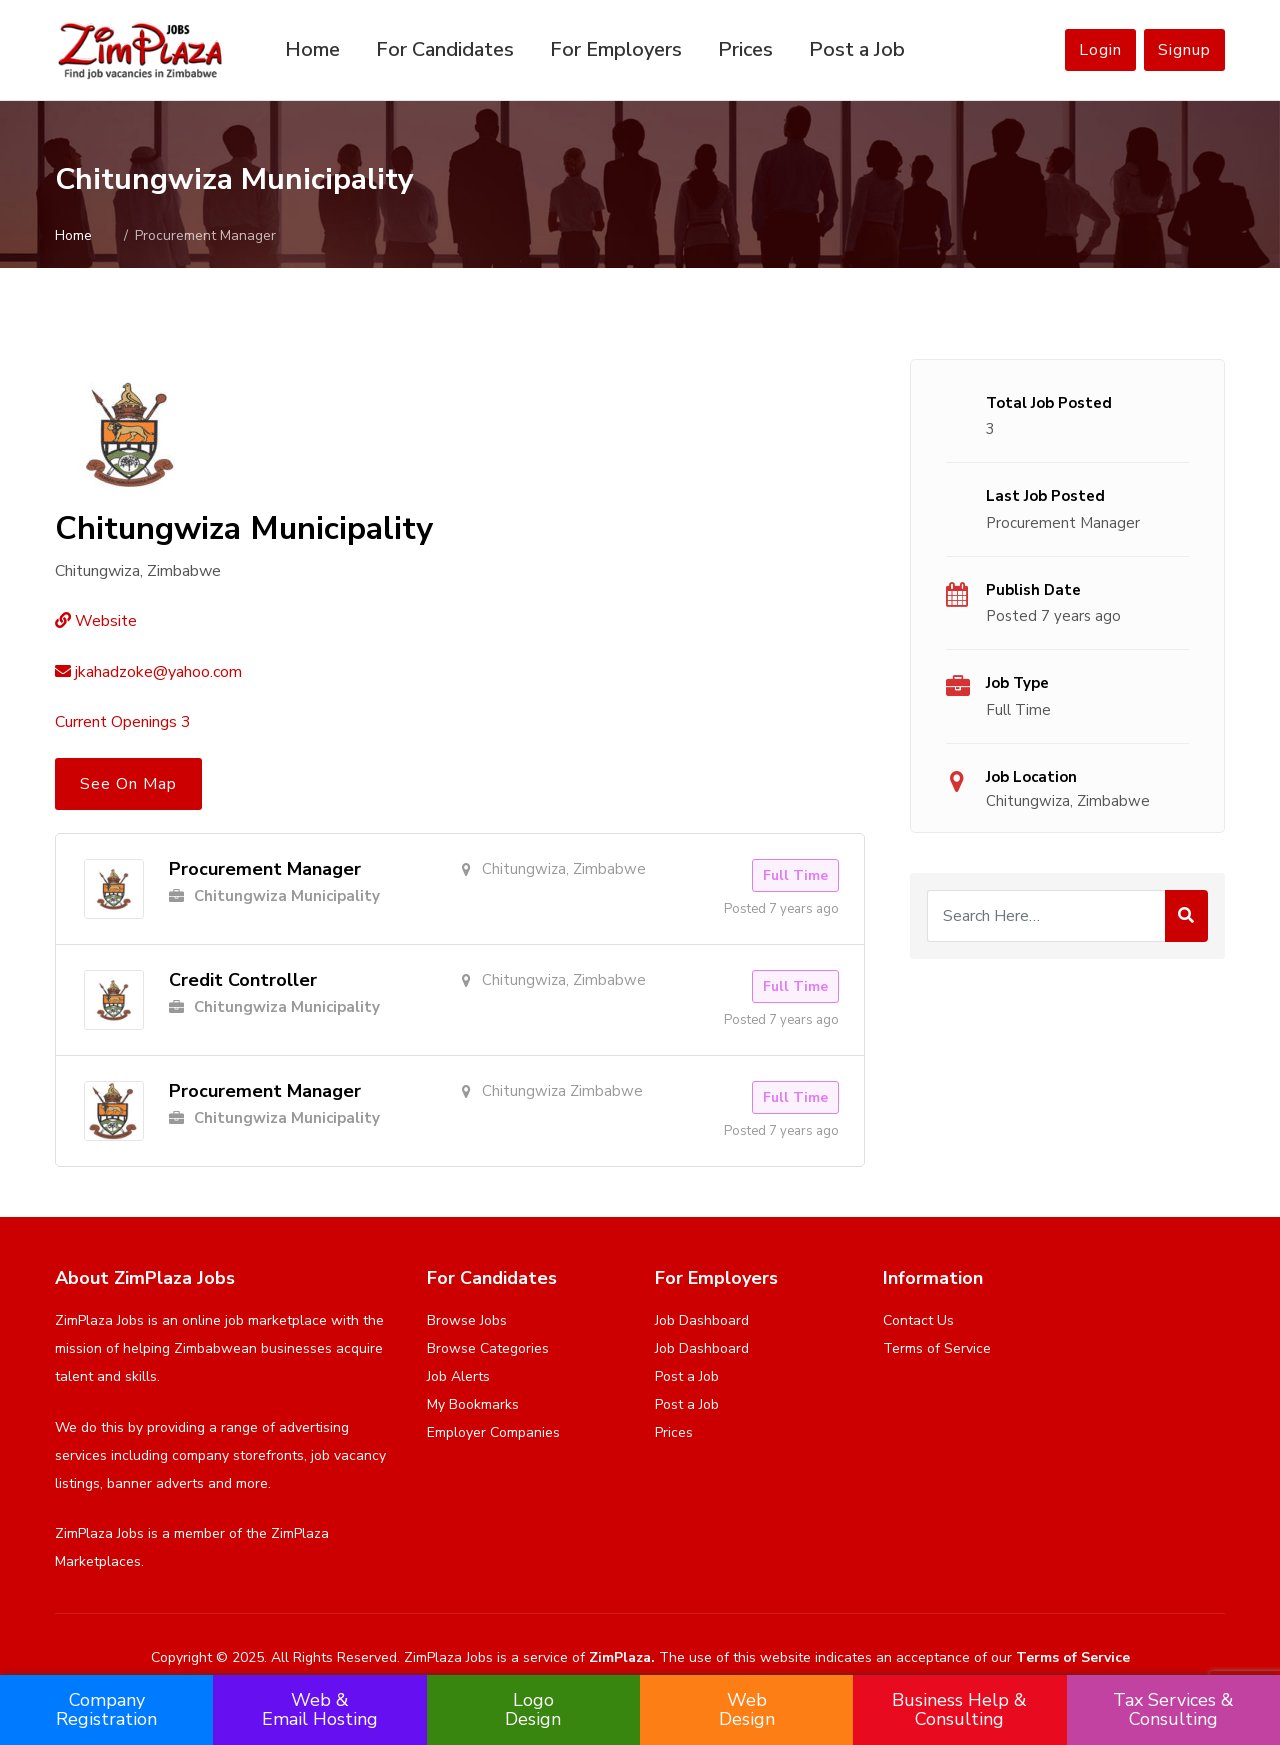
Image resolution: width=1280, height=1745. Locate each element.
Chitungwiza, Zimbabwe (1068, 801)
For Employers (616, 49)
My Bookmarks (473, 1404)
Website (96, 621)
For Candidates (445, 49)
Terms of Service (937, 1348)
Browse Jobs (467, 1320)
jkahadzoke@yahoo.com (148, 672)
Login (1100, 50)
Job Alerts (458, 1376)
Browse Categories (488, 1348)
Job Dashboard (702, 1320)
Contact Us (918, 1320)
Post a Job (857, 49)
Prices (745, 49)
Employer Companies (493, 1432)
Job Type (1017, 683)
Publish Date (1033, 590)
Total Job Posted (1049, 403)
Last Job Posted (1045, 496)
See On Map (128, 784)
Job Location (1031, 777)
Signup (1184, 50)
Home (312, 49)
